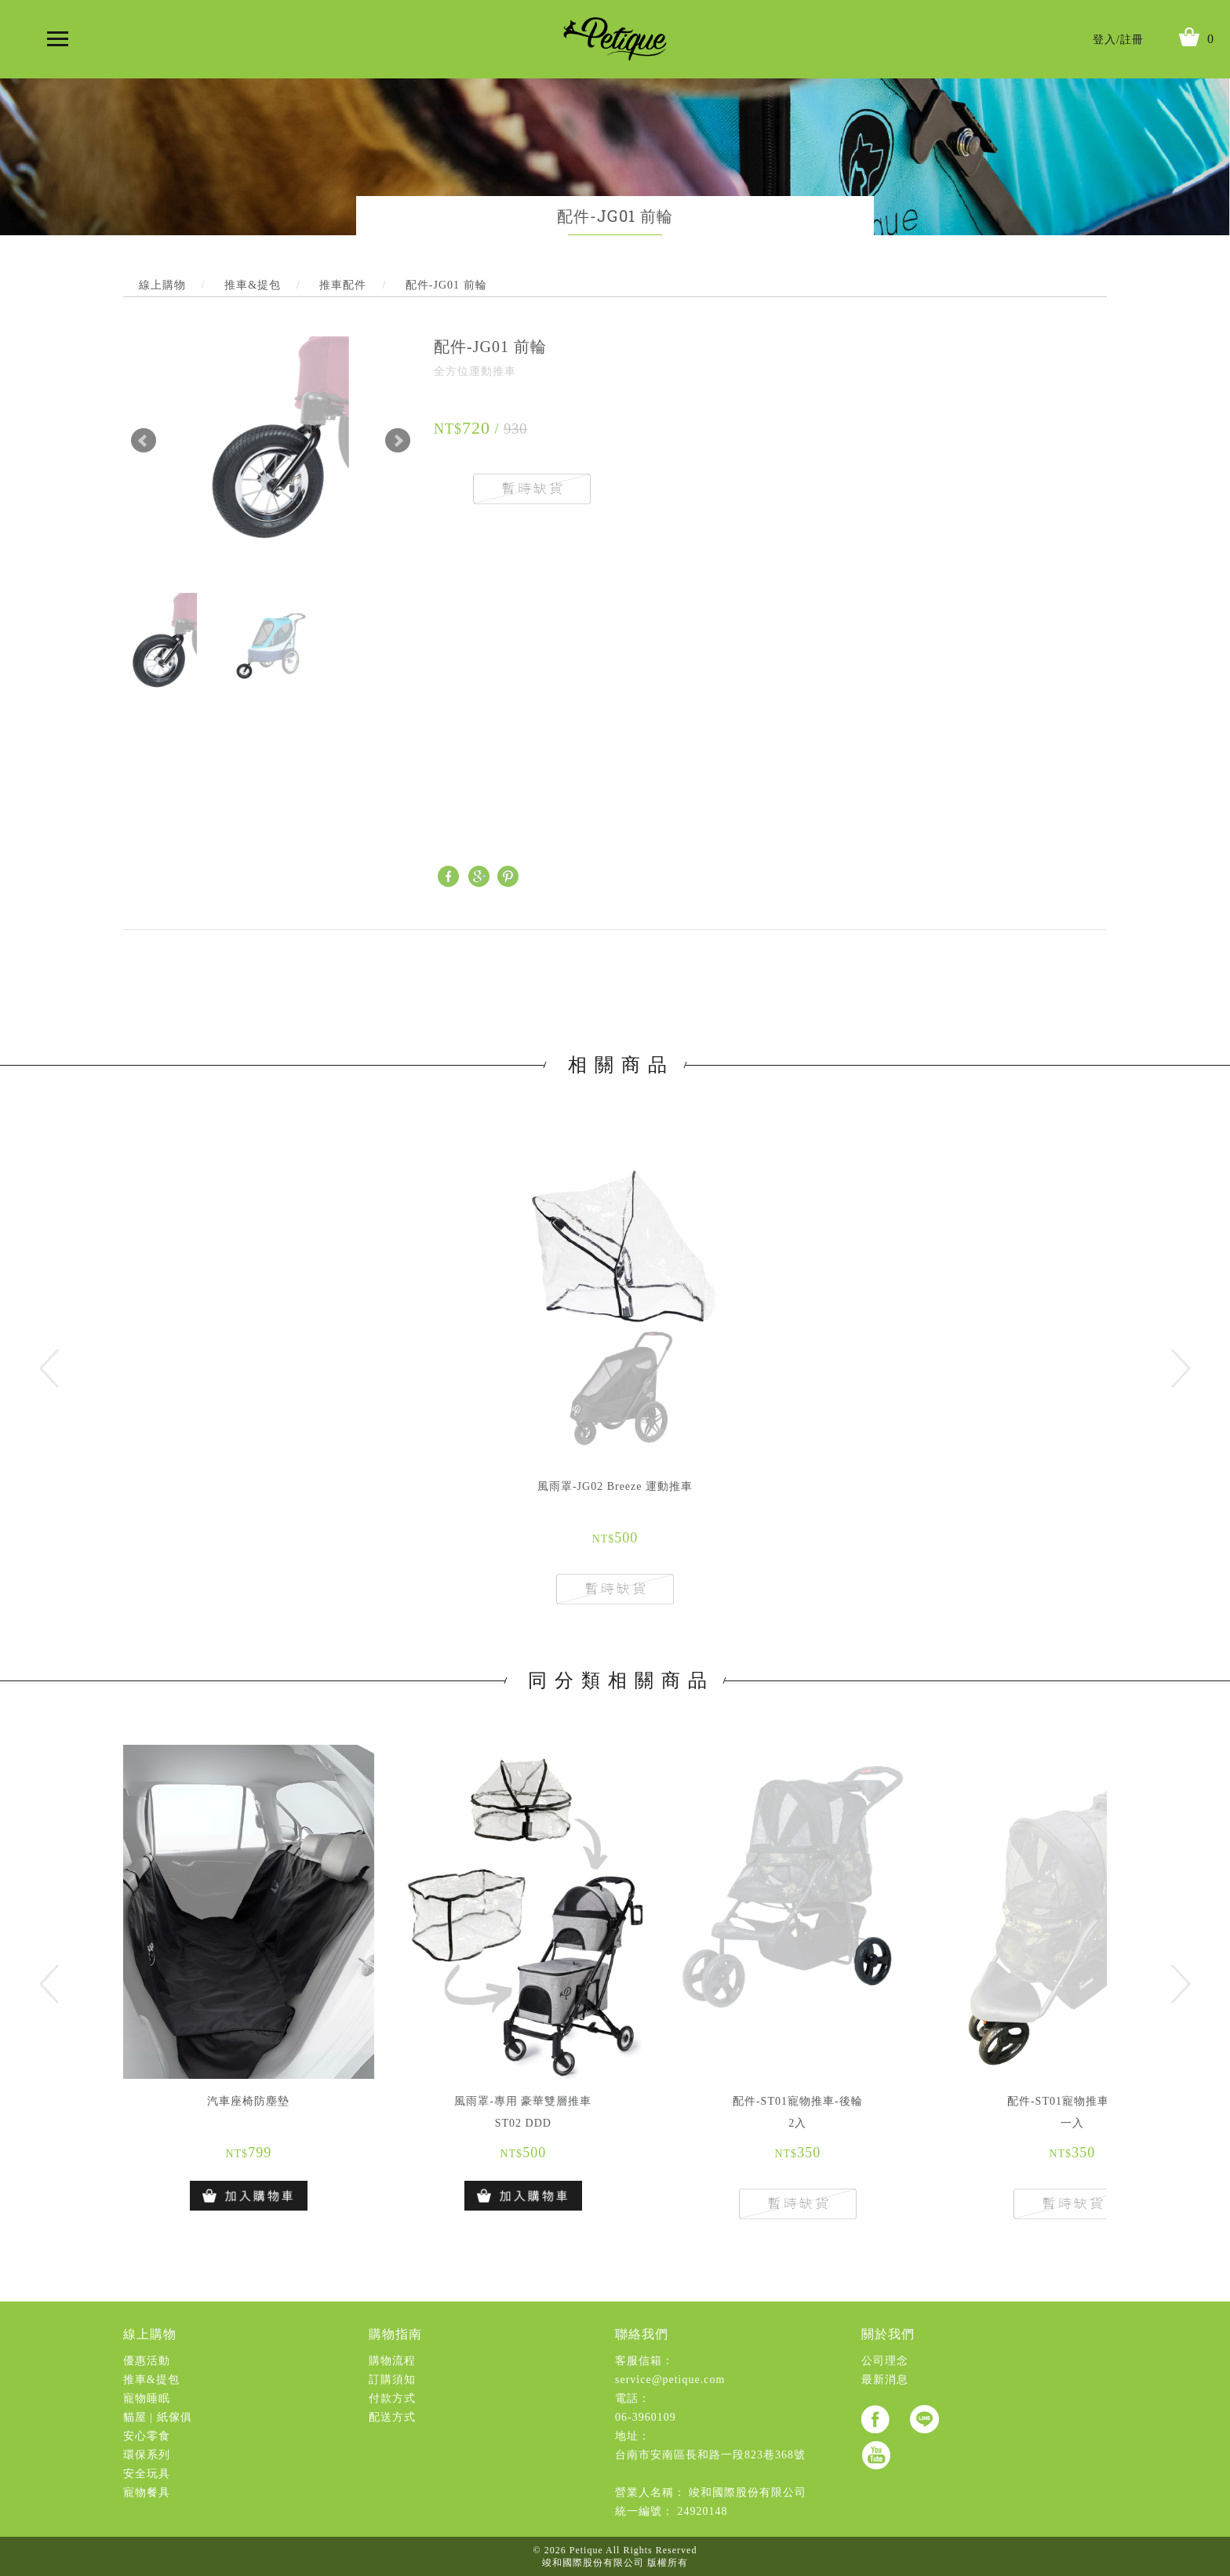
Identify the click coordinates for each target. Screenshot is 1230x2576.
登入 (1104, 39)
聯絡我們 (641, 2334)
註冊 (1132, 39)
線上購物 (149, 2334)
